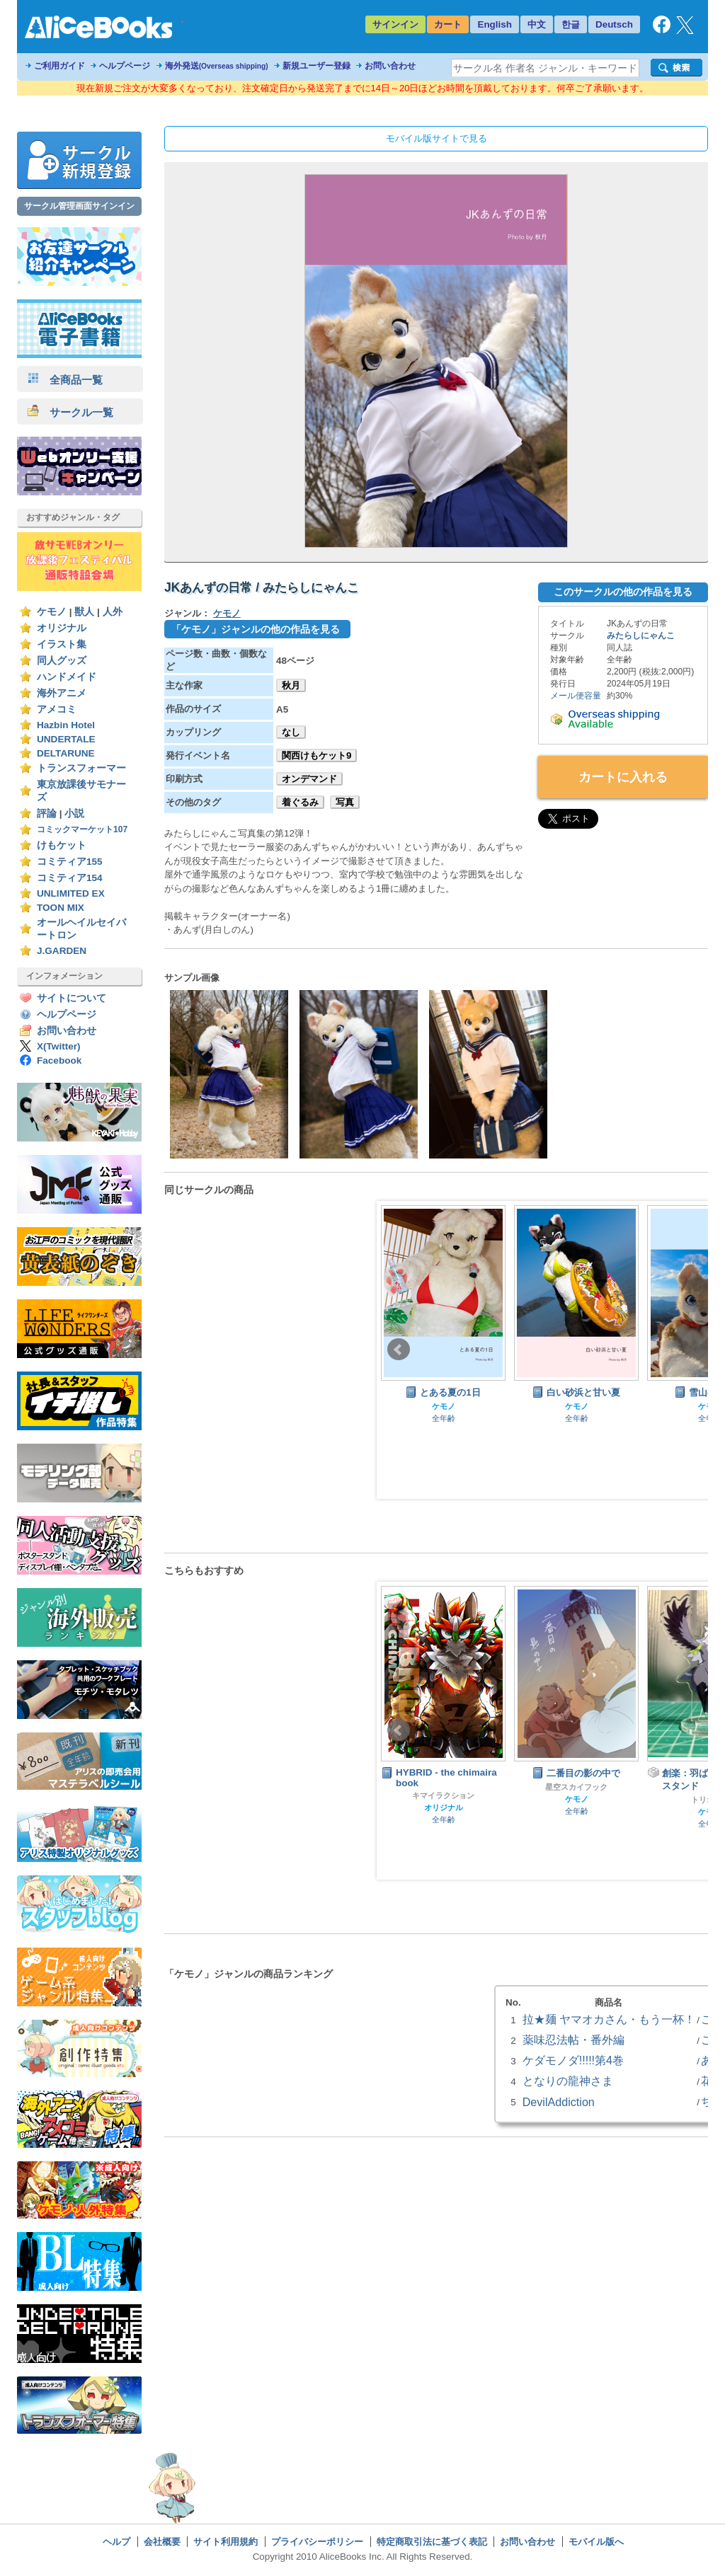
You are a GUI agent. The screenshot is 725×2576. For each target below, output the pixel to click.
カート (448, 24)
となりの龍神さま (568, 2080)
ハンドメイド (66, 677)
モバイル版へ (596, 2541)
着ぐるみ (300, 802)
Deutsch (614, 24)
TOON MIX (60, 907)
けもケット (61, 845)
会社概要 (162, 2541)
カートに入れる (623, 777)
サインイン (395, 24)
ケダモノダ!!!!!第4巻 (573, 2060)
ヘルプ (116, 2541)
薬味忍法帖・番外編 (573, 2039)
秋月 (291, 685)
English (494, 24)
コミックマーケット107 (82, 829)
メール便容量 (575, 696)
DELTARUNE (66, 753)
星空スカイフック (576, 1787)
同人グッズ (61, 660)
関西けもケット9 (316, 755)
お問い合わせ (390, 66)
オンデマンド (309, 779)
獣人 (84, 611)
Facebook (59, 1060)
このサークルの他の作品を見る (623, 591)
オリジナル (61, 628)
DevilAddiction (559, 2101)
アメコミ (56, 709)
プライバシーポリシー (317, 2541)
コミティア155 (70, 861)
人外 (112, 611)
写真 (345, 802)
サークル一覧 (70, 412)
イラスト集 (61, 644)
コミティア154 (70, 878)
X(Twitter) (59, 1046)
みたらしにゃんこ (641, 635)
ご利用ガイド (59, 66)
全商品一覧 (65, 380)
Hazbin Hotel (66, 725)
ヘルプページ (124, 66)
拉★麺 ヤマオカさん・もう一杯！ (609, 2019)
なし (291, 732)
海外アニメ (61, 693)
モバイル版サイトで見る (436, 138)
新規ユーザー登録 (316, 66)
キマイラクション (443, 1795)
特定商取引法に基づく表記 (432, 2541)
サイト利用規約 (225, 2541)
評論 (47, 813)
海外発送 (216, 66)
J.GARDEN (61, 950)
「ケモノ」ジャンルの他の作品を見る (255, 629)
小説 (74, 813)
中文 (536, 24)
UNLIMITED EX (71, 893)
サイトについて (71, 998)
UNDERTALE (66, 739)
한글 (570, 24)
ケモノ (52, 611)
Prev (398, 1349)
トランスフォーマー (81, 768)
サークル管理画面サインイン (79, 206)
